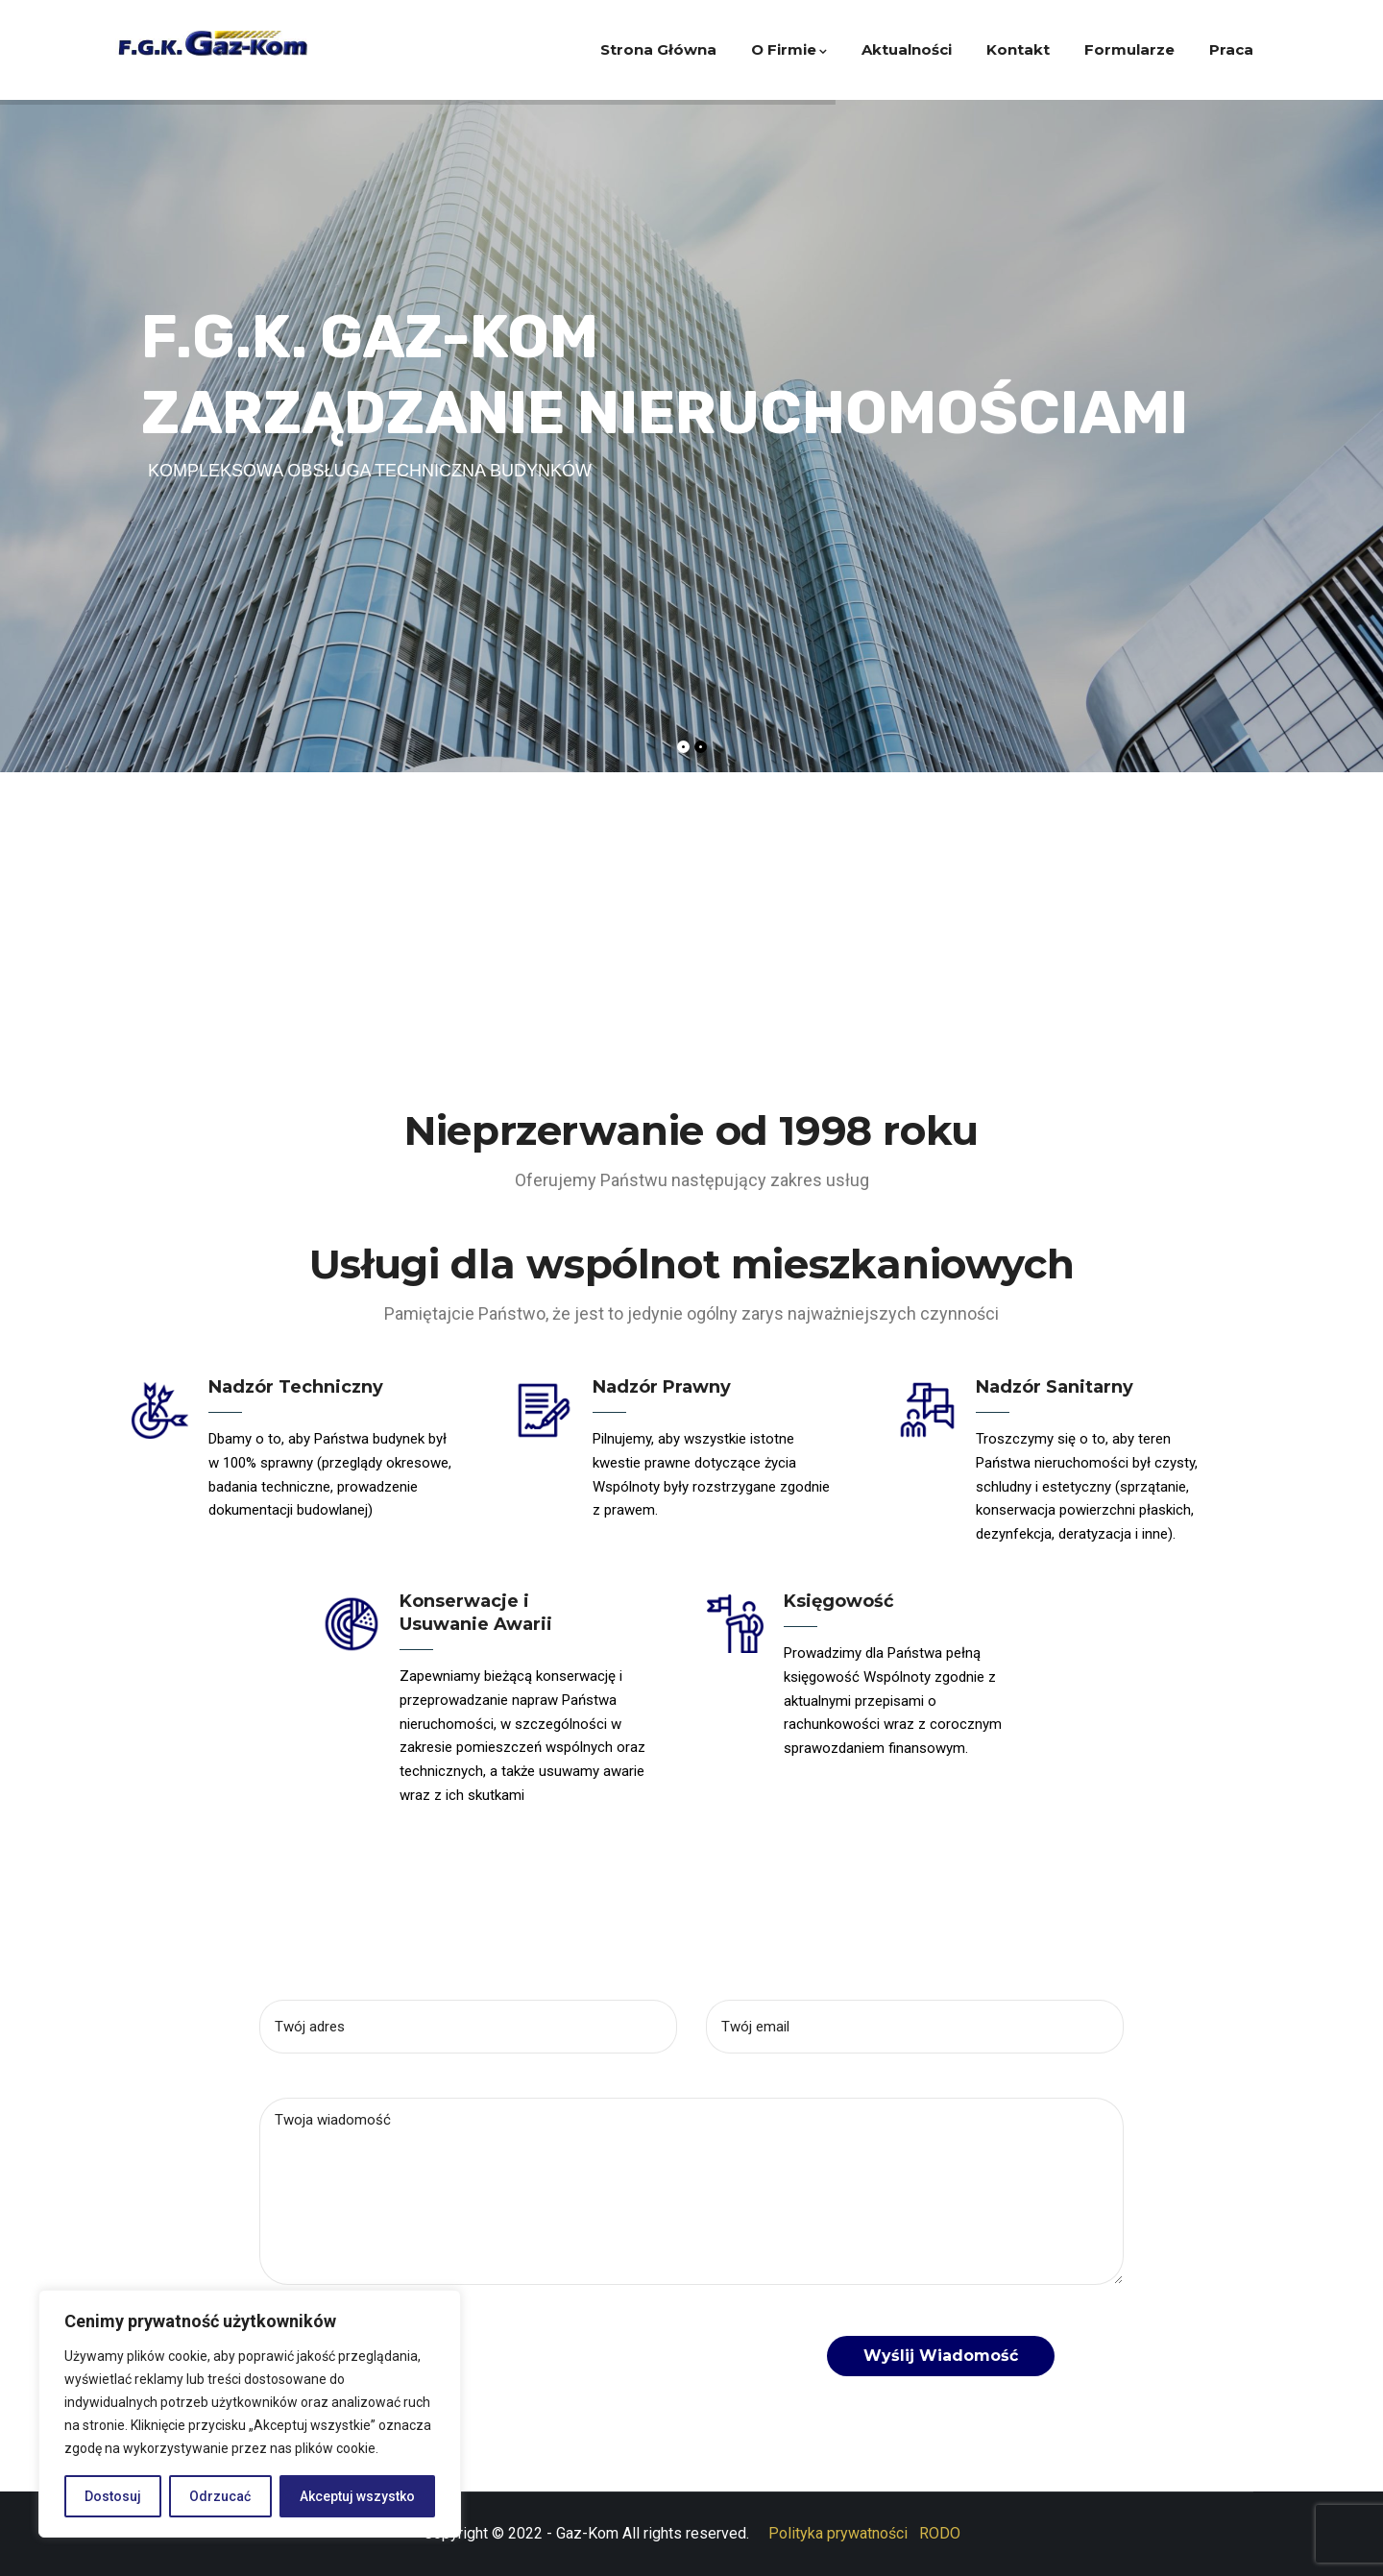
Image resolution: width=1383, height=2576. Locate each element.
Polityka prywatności (838, 2533)
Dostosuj (113, 2496)
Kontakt (1018, 49)
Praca (1231, 49)
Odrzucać (220, 2496)
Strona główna (658, 49)
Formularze (1129, 49)
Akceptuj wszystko (357, 2496)
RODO (939, 2533)
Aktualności (906, 49)
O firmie (789, 49)
